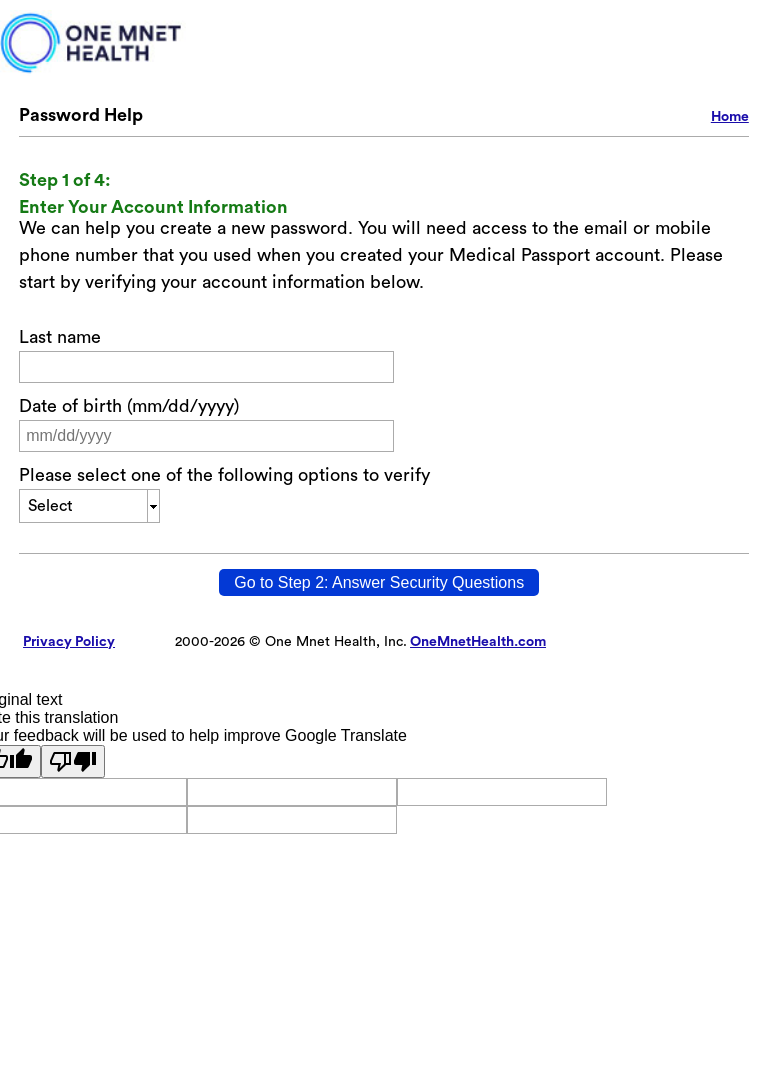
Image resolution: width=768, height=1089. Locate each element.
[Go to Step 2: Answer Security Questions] (379, 582)
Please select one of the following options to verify (224, 475)
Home (730, 117)
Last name (60, 337)
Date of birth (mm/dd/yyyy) (129, 406)
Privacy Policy (69, 642)
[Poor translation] (73, 761)
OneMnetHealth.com (478, 642)
